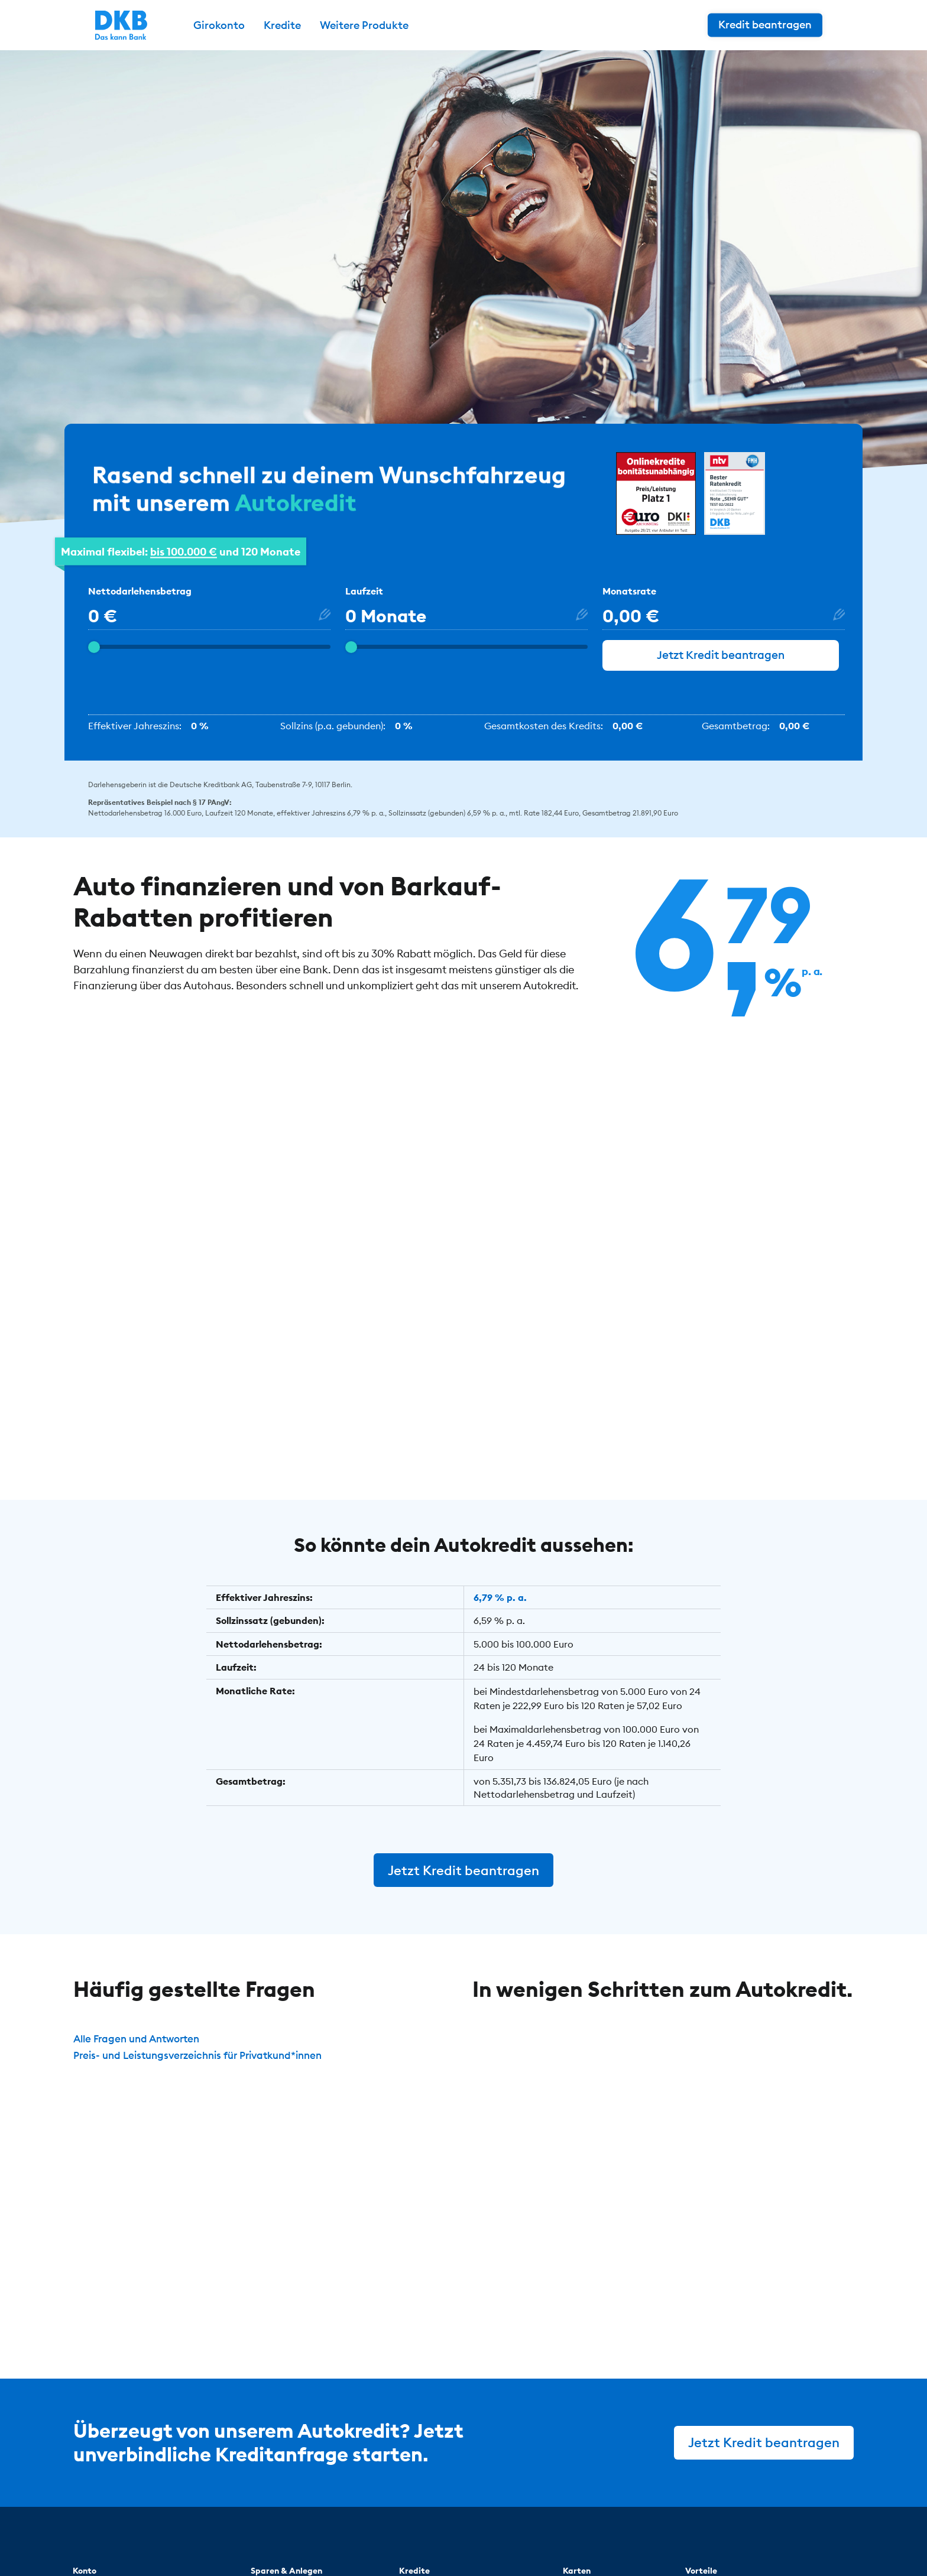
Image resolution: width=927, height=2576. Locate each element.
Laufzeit (364, 599)
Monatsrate (629, 599)
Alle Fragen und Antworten (141, 2048)
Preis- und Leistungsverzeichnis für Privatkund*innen (207, 2064)
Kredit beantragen (787, 24)
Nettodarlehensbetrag (140, 599)
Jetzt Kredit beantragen (721, 664)
